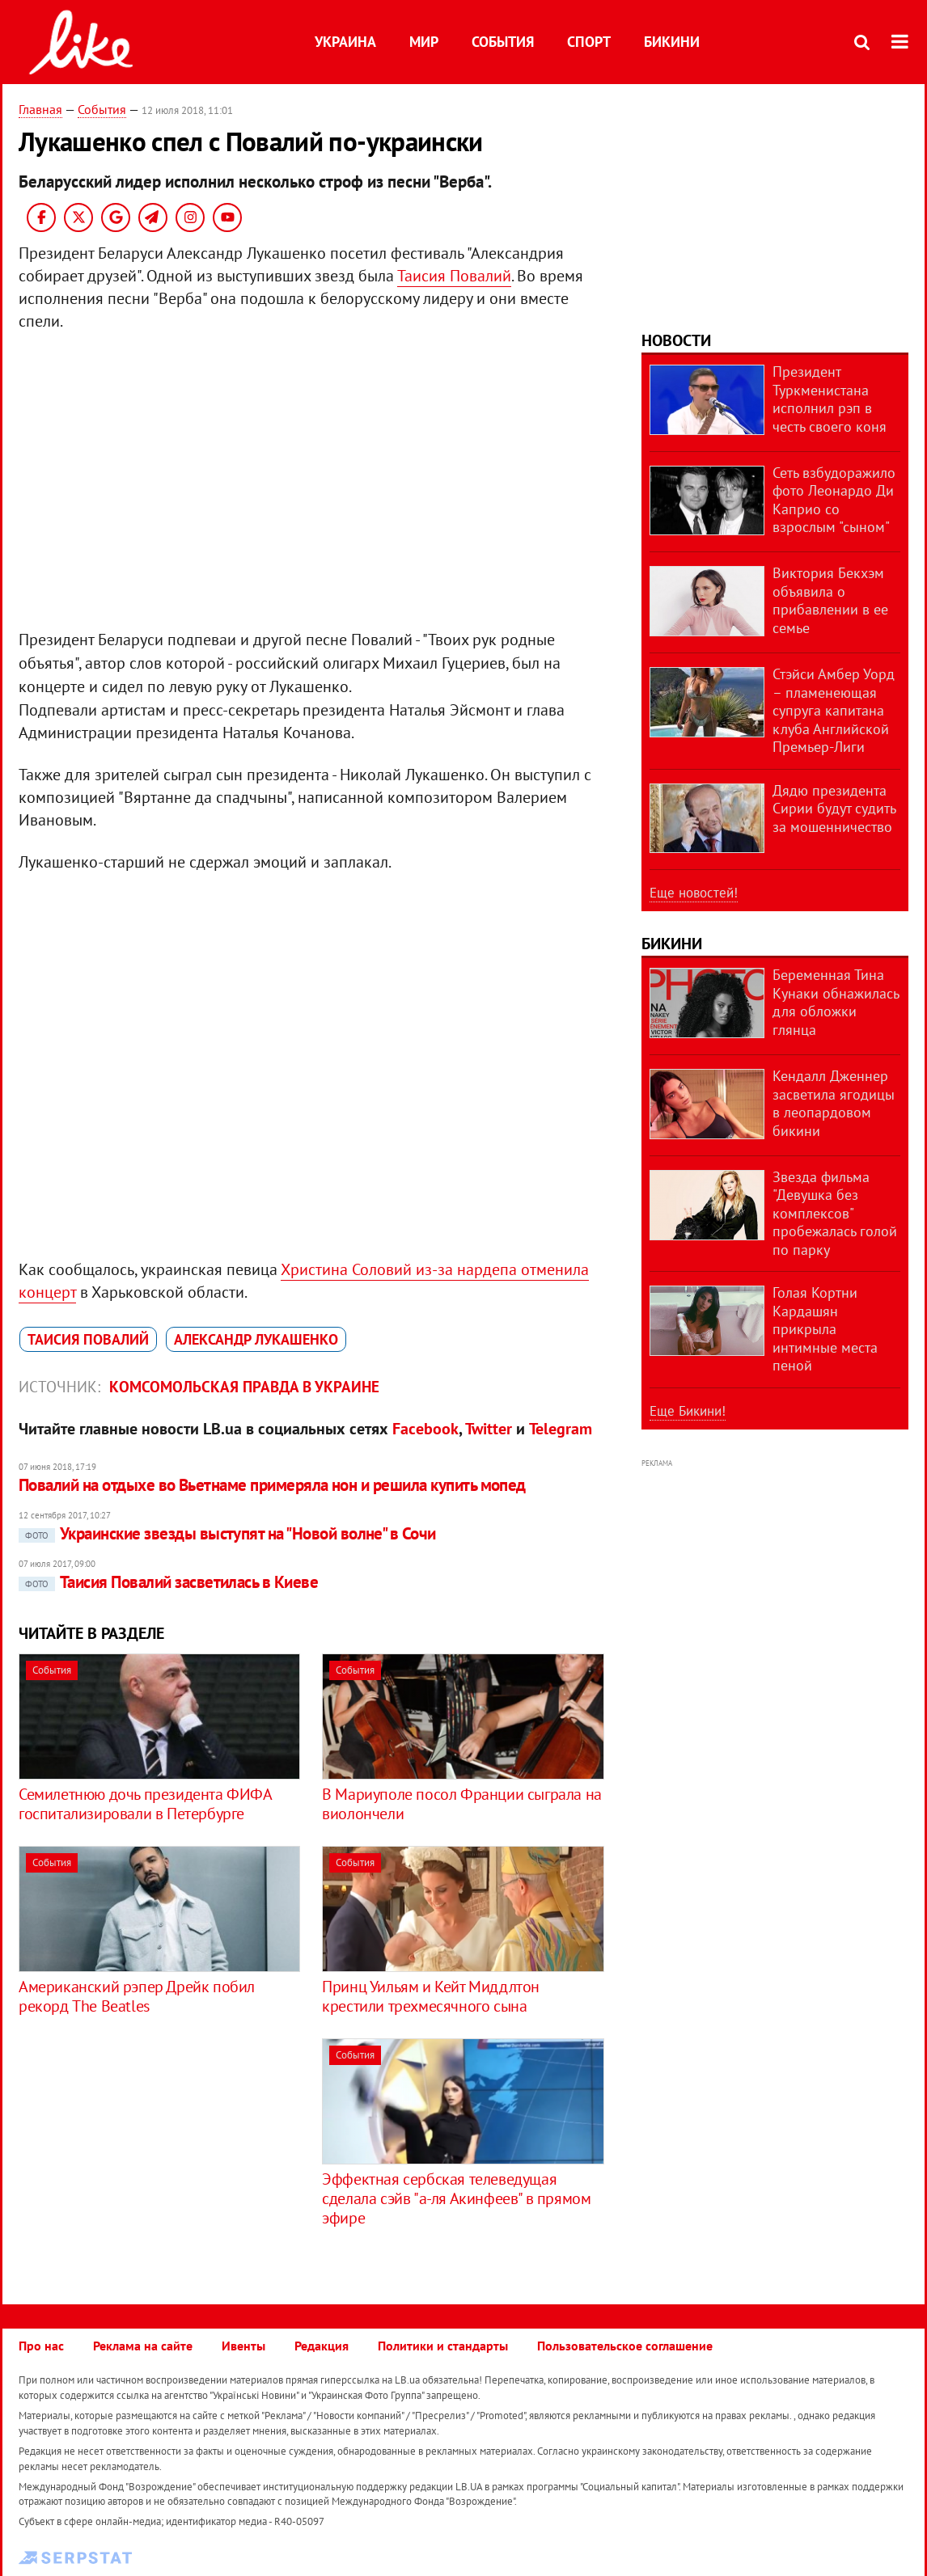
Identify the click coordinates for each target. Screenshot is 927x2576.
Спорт (589, 41)
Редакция (321, 2345)
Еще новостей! (694, 893)
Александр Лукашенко (256, 1339)
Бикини (672, 41)
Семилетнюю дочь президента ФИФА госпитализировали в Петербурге (145, 1804)
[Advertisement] (154, 2151)
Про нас (41, 2345)
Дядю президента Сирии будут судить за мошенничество (833, 808)
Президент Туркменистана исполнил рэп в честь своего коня (829, 399)
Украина (345, 41)
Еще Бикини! (688, 1411)
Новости (676, 340)
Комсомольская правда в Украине (244, 1386)
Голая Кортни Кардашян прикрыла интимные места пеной (825, 1329)
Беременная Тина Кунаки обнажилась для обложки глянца (835, 1002)
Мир (423, 41)
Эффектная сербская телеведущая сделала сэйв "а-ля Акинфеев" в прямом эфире (456, 2198)
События (503, 41)
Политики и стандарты (443, 2345)
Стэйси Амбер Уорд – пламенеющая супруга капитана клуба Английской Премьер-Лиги (833, 710)
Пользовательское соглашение (625, 2345)
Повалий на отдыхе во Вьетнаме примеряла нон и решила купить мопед (272, 1485)
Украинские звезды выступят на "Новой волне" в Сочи (227, 1533)
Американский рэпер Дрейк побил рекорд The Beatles (137, 1996)
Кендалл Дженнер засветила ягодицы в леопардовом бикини (833, 1103)
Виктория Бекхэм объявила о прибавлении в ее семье (830, 600)
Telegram (560, 1428)
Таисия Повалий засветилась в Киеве (168, 1582)
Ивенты (243, 2345)
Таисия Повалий (454, 275)
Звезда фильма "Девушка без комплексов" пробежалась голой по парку (834, 1213)
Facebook (425, 1428)
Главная (40, 109)
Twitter (488, 1428)
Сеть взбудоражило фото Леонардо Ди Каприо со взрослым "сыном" (833, 500)
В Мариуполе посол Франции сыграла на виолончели (462, 1804)
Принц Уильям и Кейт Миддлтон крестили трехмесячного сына (431, 1996)
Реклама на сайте (143, 2345)
